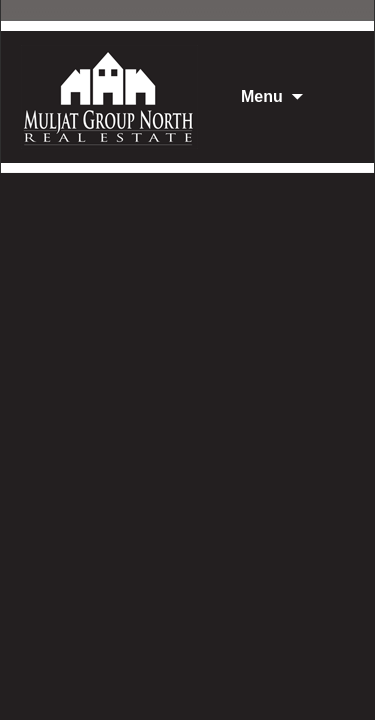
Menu (262, 96)
